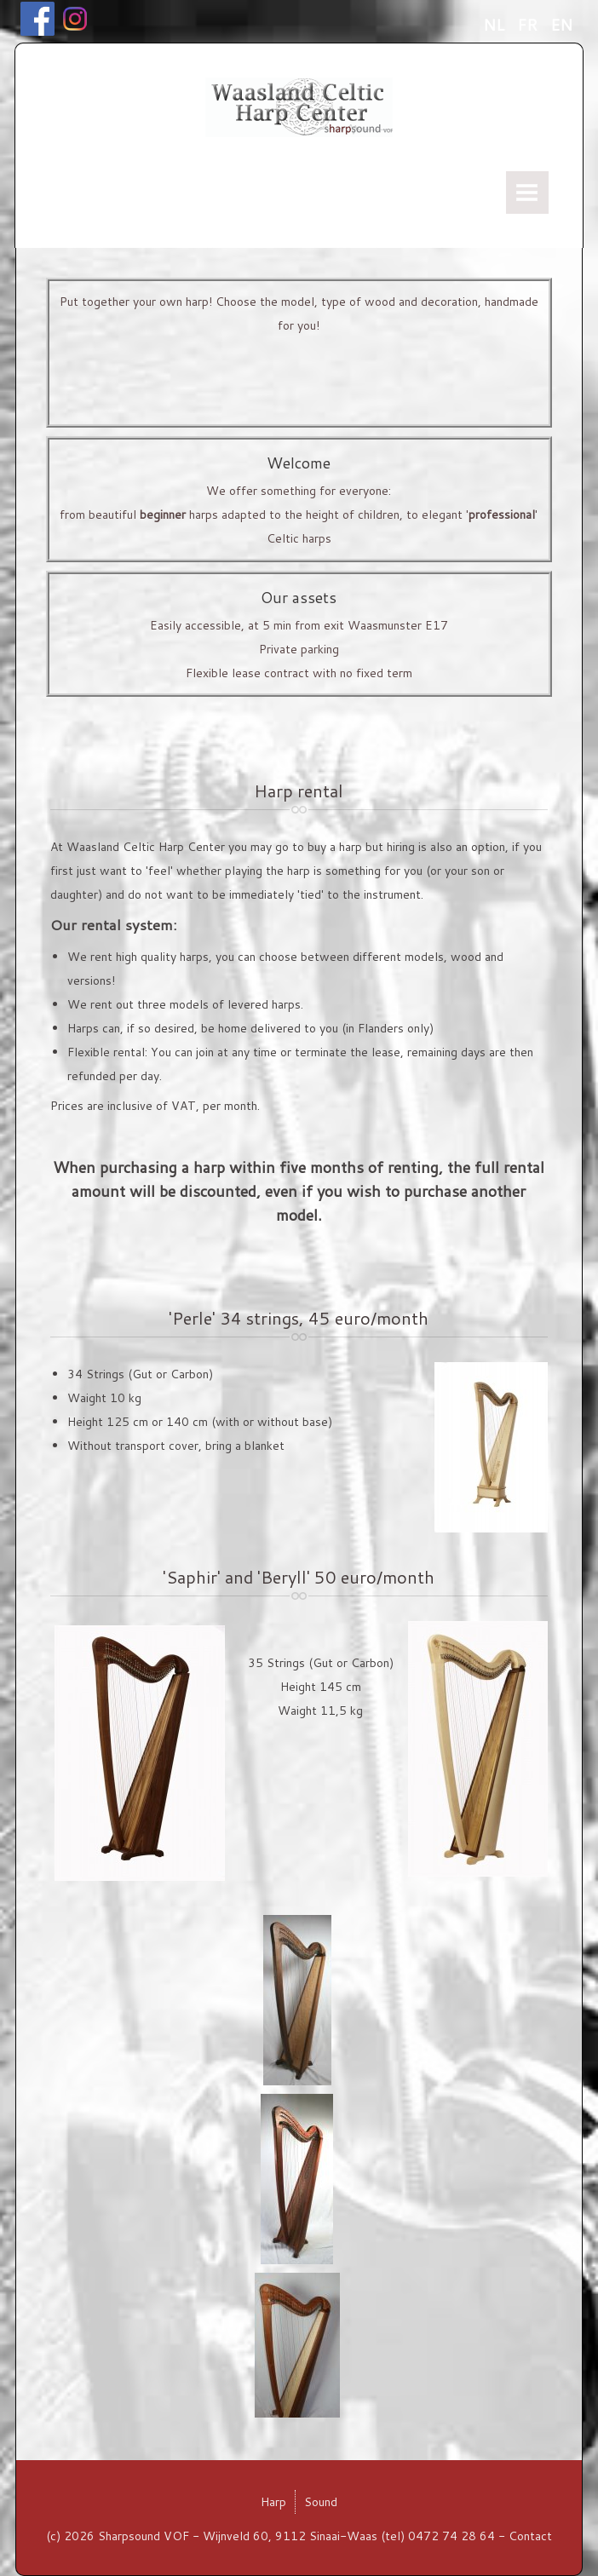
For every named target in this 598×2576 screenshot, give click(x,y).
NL (496, 25)
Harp (273, 2501)
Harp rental (298, 790)
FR (529, 25)
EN (561, 25)
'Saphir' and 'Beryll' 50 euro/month (298, 1577)
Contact (530, 2535)
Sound (320, 2501)
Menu (527, 192)
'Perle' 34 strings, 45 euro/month (298, 1318)
